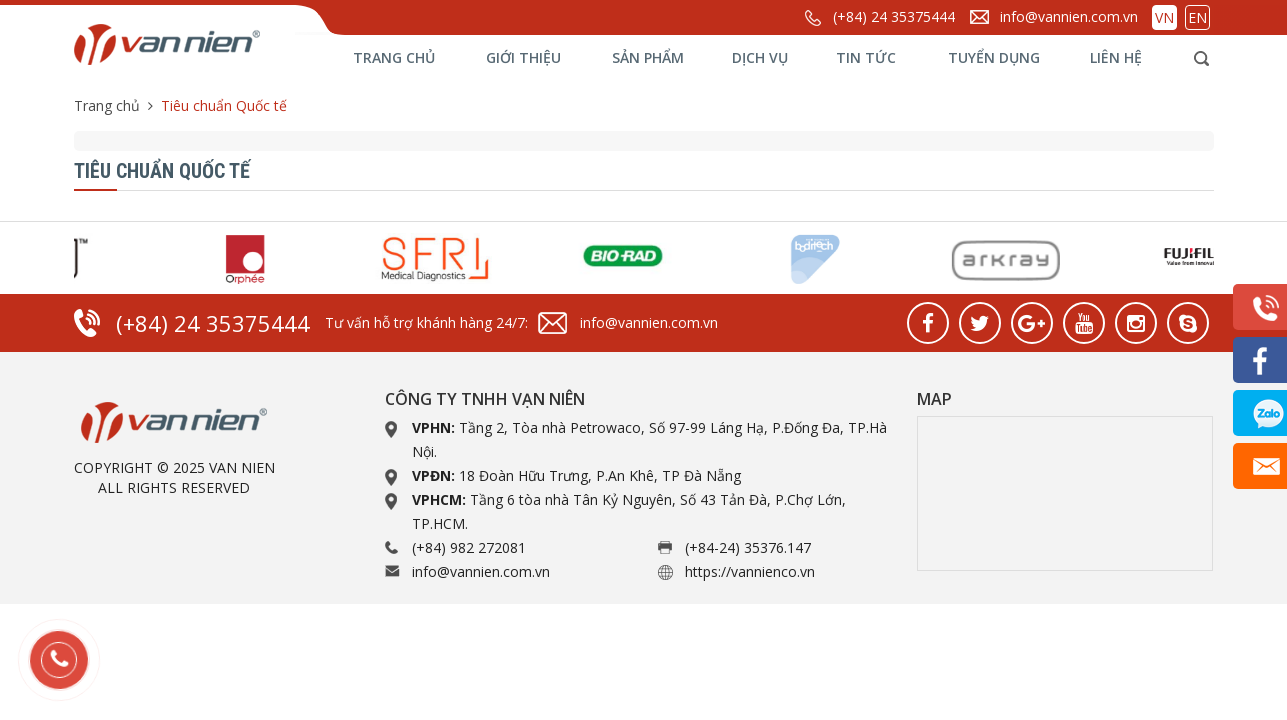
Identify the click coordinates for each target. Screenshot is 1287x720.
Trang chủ (394, 57)
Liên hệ (1116, 57)
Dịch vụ (760, 57)
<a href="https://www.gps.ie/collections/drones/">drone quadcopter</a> (1065, 493)
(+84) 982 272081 (469, 547)
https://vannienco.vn (750, 571)
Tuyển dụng (994, 57)
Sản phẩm (648, 57)
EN (1197, 17)
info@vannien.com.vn (1069, 16)
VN (1164, 17)
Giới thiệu (523, 57)
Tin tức (866, 57)
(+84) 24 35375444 (894, 16)
